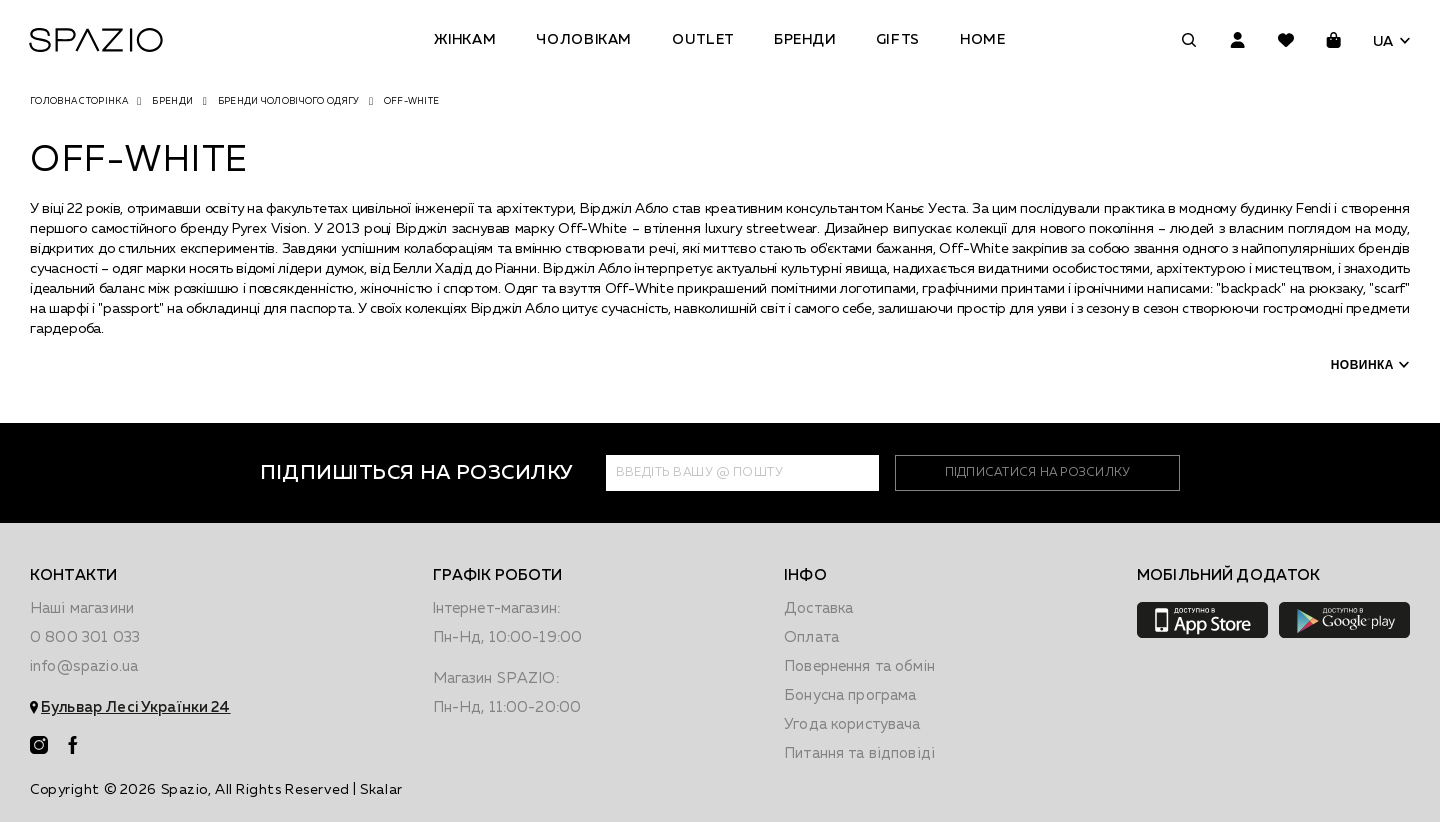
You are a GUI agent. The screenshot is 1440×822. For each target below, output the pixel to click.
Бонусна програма (850, 695)
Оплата (811, 637)
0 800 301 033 (85, 637)
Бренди (805, 40)
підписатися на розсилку (1037, 473)
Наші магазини (82, 608)
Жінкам (465, 40)
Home (983, 40)
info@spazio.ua (84, 666)
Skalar (381, 790)
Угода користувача (852, 724)
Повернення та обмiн (859, 666)
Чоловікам (584, 40)
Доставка (818, 608)
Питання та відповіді (859, 753)
